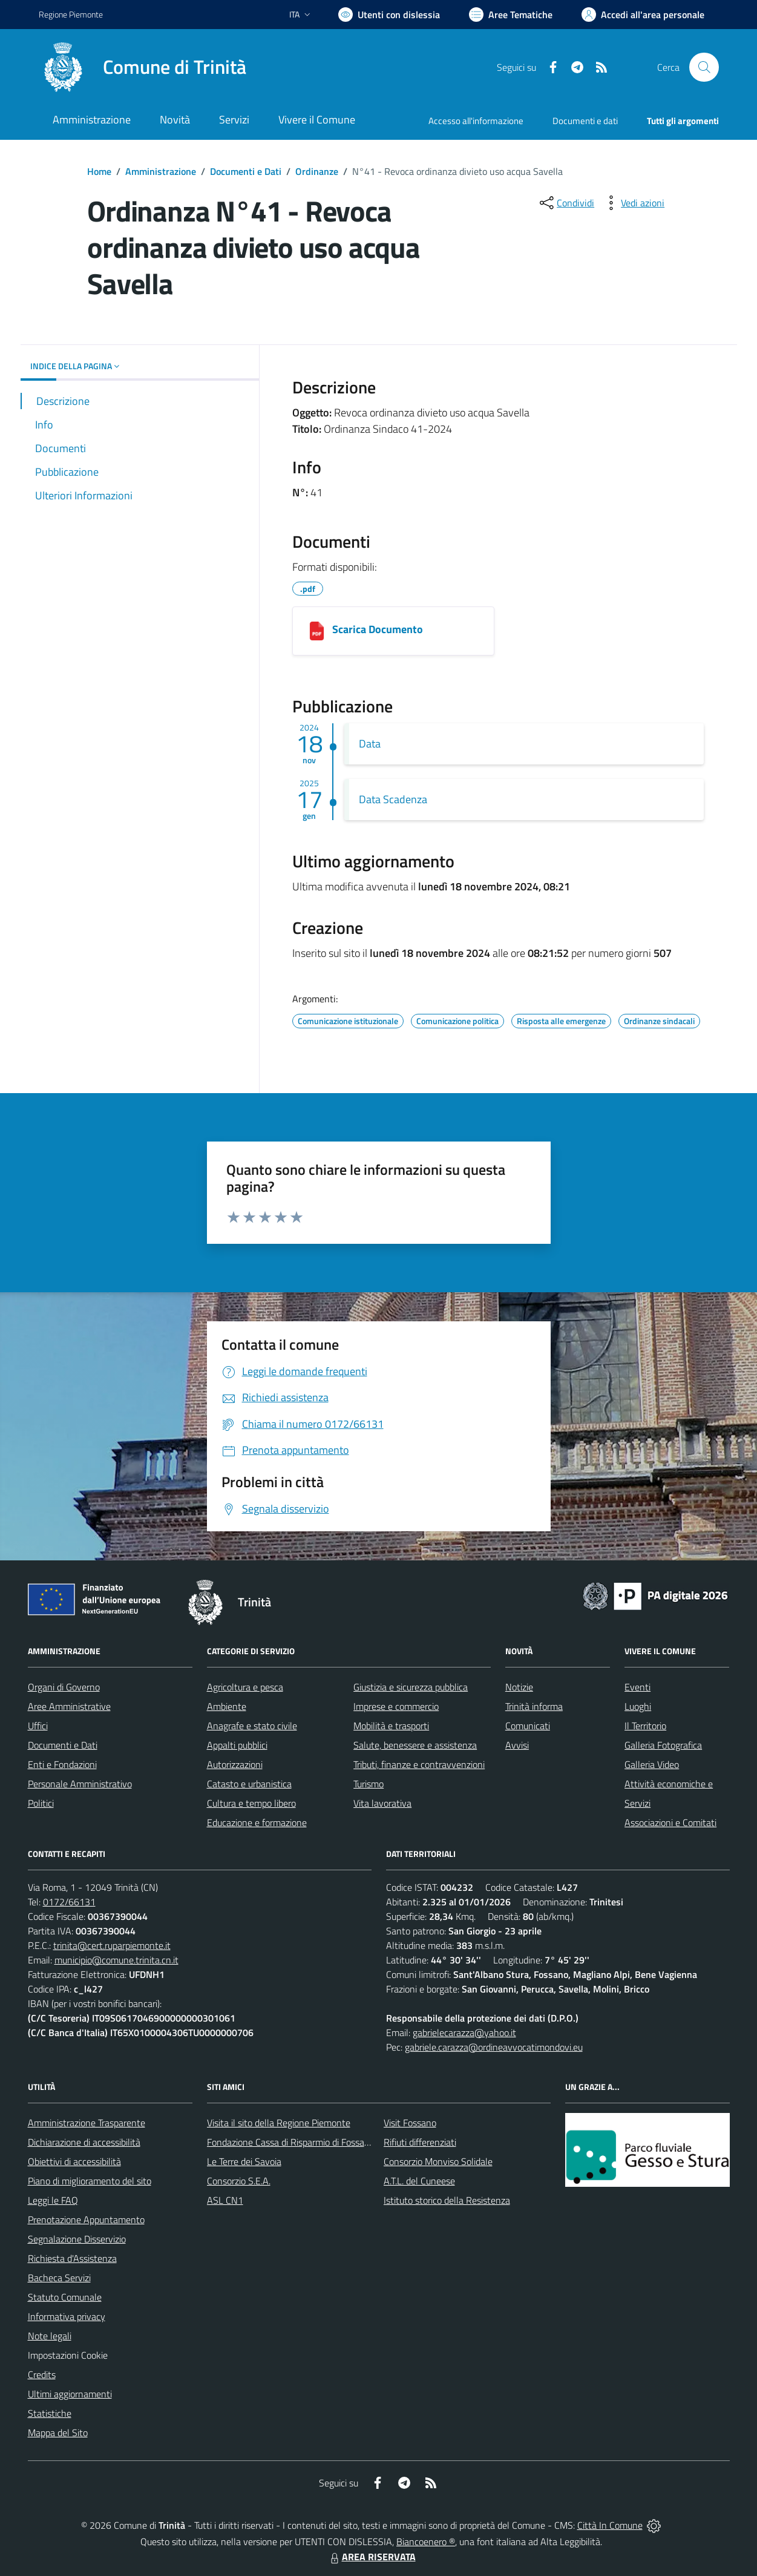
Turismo (368, 1783)
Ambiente (226, 1706)
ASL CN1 (225, 2200)
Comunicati (527, 1725)
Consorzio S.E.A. (238, 2181)
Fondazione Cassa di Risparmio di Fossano (291, 2142)
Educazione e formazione (257, 1822)
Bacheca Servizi (59, 2277)
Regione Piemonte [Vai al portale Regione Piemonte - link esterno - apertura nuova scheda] (71, 14)
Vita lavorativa (382, 1803)
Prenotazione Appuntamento (86, 2219)
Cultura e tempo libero (251, 1803)
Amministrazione (160, 171)
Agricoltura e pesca (245, 1687)
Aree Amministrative (69, 1706)
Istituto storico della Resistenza (447, 2200)
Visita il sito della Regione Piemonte (278, 2122)
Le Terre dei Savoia (244, 2161)
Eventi (637, 1687)
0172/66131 (69, 1901)
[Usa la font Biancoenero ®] (389, 14)
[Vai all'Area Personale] (643, 14)
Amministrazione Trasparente (86, 2122)
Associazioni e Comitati (670, 1822)
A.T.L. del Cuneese (419, 2181)
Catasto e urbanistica (249, 1783)
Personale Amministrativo (80, 1783)
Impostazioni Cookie (68, 2355)
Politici (41, 1803)
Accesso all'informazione (475, 121)
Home (99, 171)
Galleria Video (651, 1764)
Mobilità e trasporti (391, 1725)
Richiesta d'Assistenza (72, 2258)
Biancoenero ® (425, 2541)
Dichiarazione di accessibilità (84, 2142)
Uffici (38, 1725)
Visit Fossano (410, 2122)
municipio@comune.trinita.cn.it (116, 1960)
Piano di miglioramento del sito (89, 2181)
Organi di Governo (64, 1687)
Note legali (49, 2335)
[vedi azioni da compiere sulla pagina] (633, 202)
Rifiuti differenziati (420, 2142)
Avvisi (517, 1745)
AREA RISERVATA (371, 2556)
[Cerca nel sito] (703, 67)
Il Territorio (645, 1725)
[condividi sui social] (566, 202)
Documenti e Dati (245, 171)
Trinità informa (534, 1706)
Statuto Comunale (65, 2297)
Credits (42, 2374)
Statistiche (49, 2413)
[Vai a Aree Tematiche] (510, 14)
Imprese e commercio (396, 1706)
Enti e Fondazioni (62, 1764)
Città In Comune (610, 2525)
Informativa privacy (66, 2316)
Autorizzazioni (235, 1764)
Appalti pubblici (237, 1745)
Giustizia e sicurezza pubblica (410, 1687)
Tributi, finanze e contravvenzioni (419, 1764)
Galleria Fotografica (663, 1745)
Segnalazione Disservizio (77, 2239)
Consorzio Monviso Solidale (438, 2161)
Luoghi (637, 1706)
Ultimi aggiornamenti (70, 2394)
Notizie (519, 1687)
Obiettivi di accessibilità (74, 2161)
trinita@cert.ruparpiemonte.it (112, 1945)
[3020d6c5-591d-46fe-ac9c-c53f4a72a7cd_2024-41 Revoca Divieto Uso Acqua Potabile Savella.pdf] (316, 631)
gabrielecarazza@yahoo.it (464, 2032)
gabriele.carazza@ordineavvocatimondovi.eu (494, 2047)
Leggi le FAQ (53, 2200)
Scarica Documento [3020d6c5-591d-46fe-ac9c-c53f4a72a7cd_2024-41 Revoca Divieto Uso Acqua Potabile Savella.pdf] (377, 629)
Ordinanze (316, 171)
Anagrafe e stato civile (252, 1725)
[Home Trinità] (142, 67)
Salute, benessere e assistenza (415, 1745)
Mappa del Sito (58, 2432)
